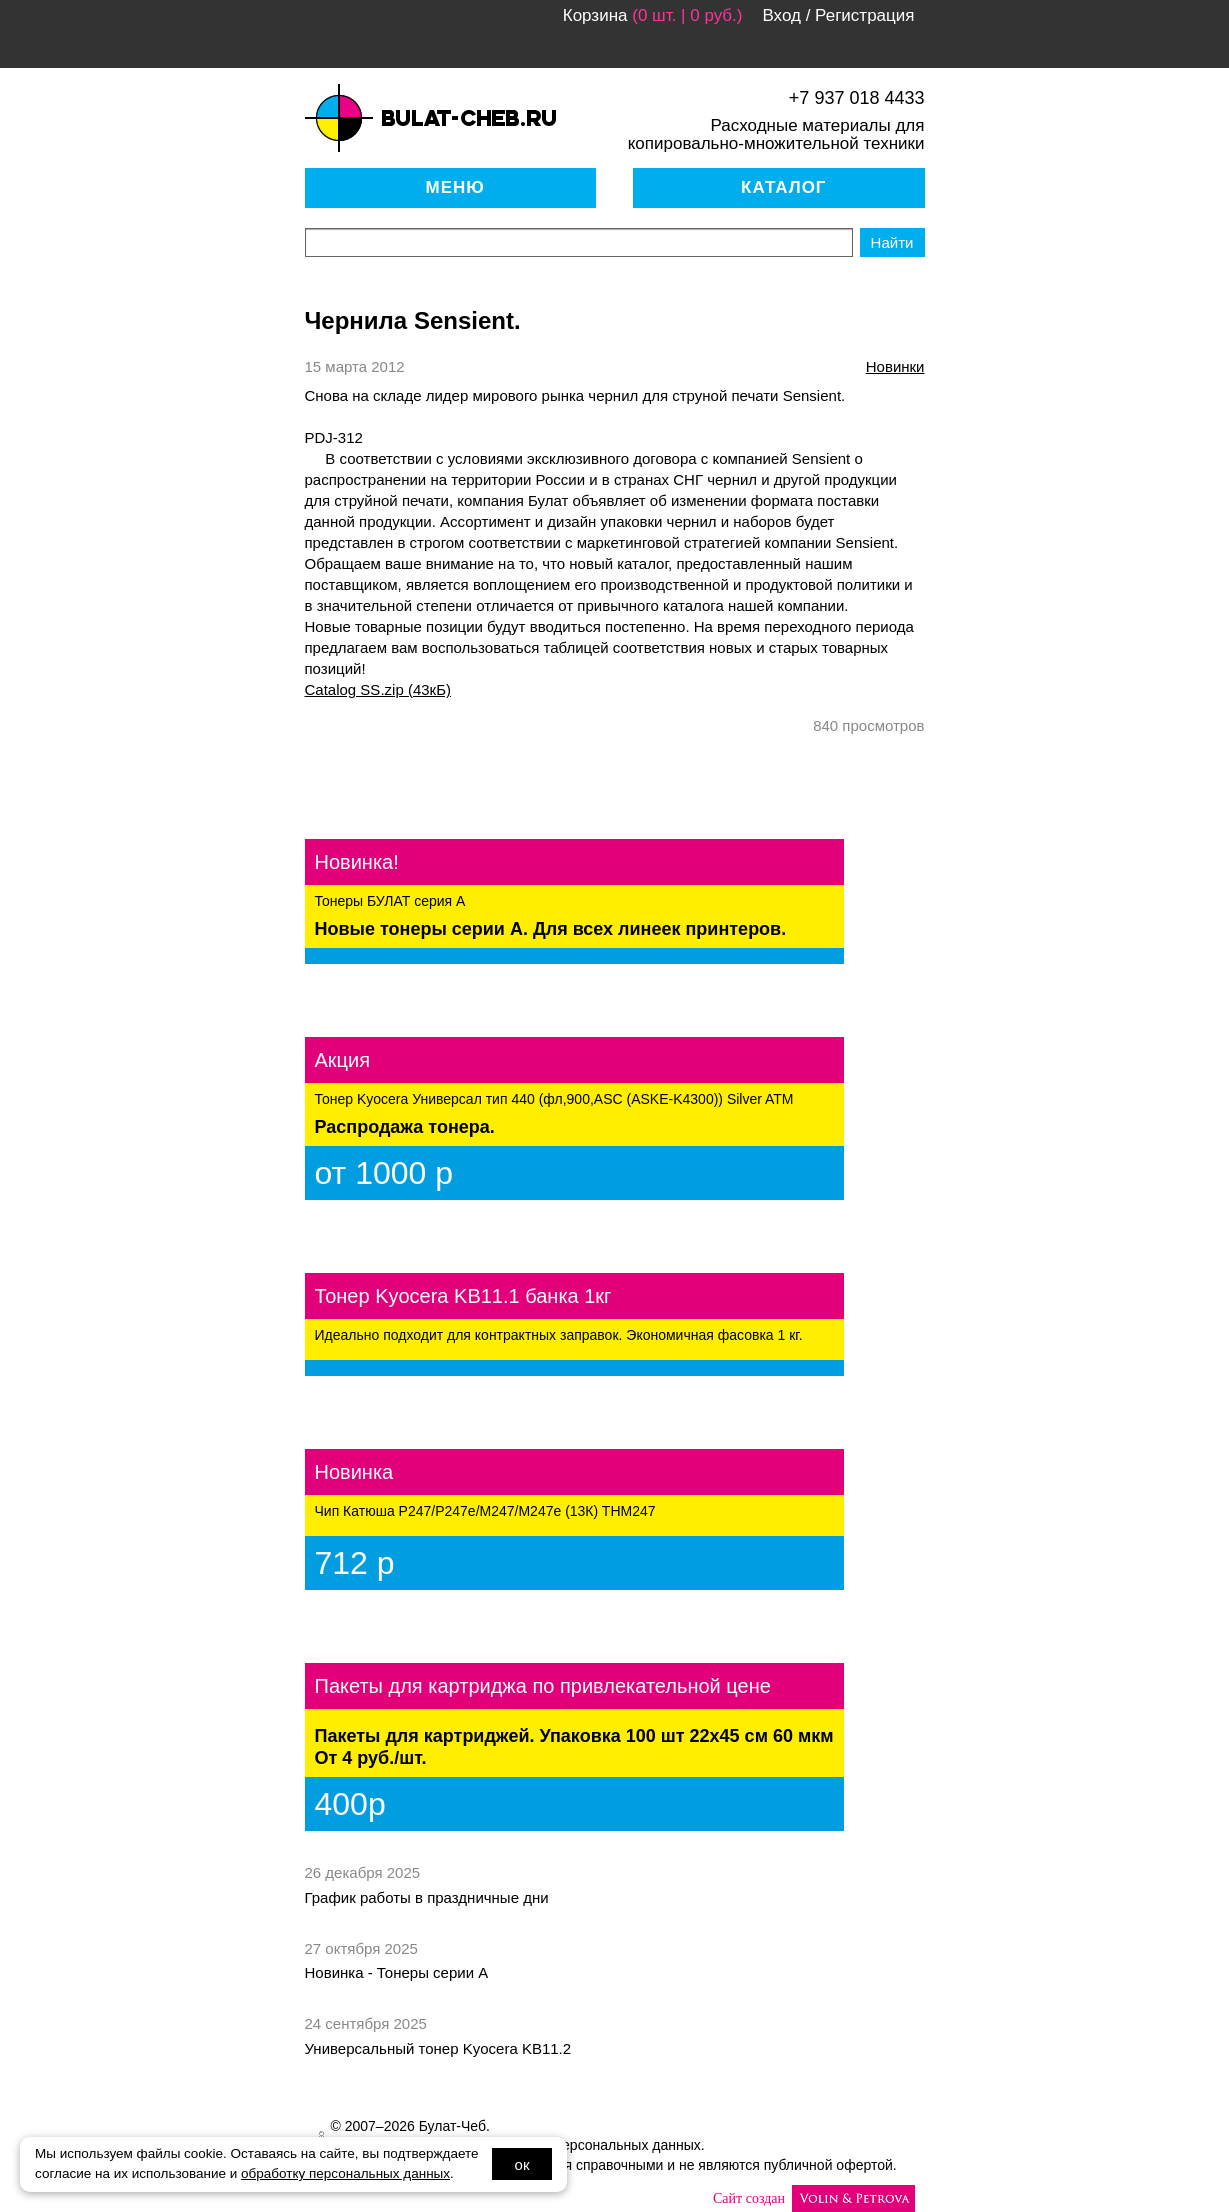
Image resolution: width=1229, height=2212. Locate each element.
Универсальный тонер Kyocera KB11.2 (438, 2048)
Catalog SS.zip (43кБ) (378, 689)
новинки (895, 366)
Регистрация (864, 15)
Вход (781, 15)
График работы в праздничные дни (427, 1897)
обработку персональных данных (345, 2173)
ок (522, 2164)
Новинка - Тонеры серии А (397, 1972)
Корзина (595, 15)
